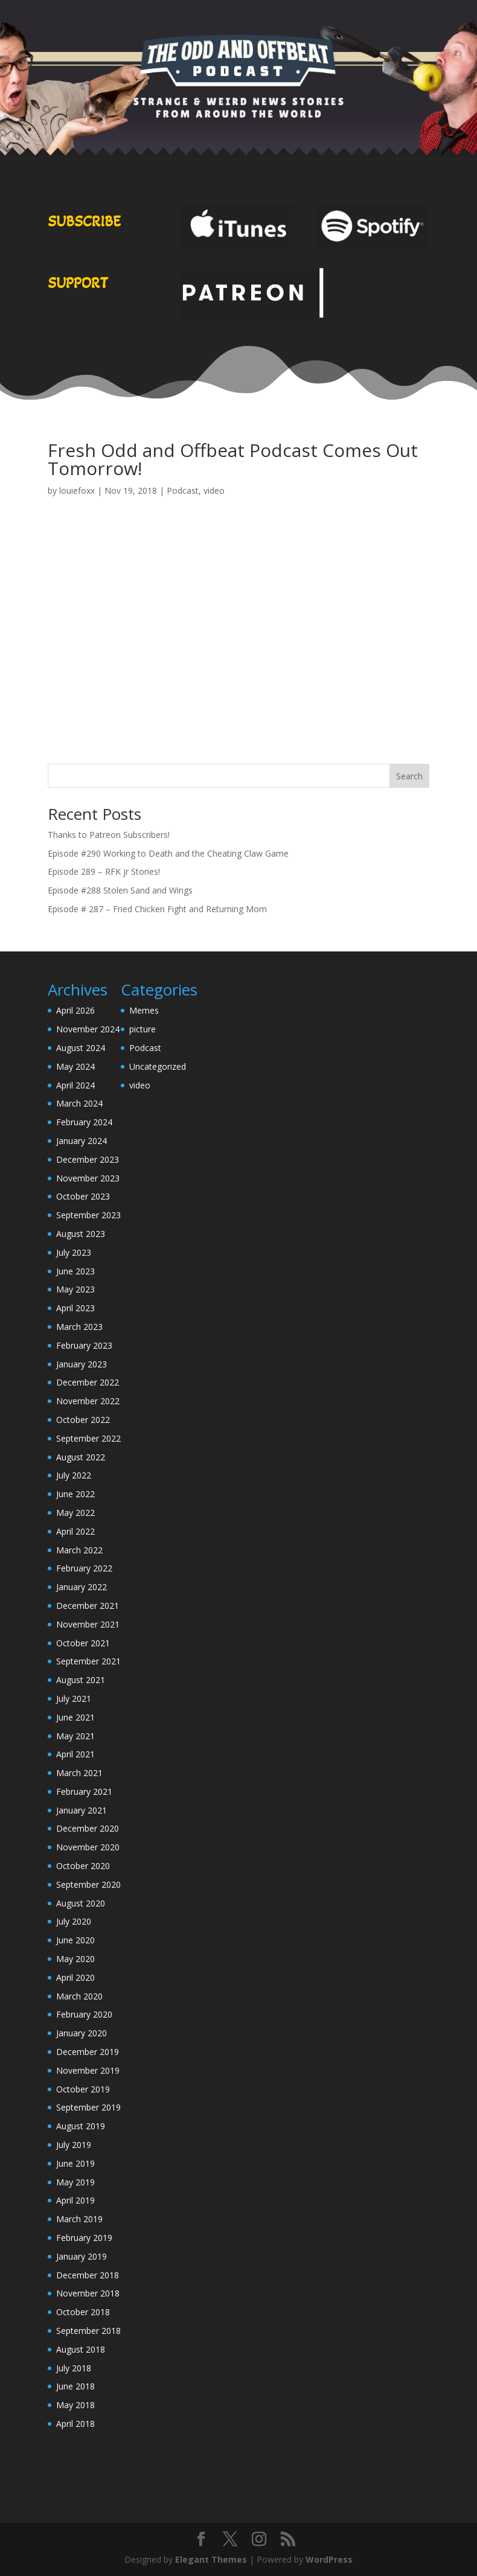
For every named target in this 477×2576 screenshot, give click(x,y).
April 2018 (75, 2423)
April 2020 (75, 1977)
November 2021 (88, 1624)
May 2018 (75, 2405)
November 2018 (88, 2293)
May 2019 (75, 2182)
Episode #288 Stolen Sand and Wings (120, 890)
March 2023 (79, 1326)
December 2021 (87, 1605)
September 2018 (88, 2330)
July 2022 (73, 1475)
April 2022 (75, 1531)
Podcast (183, 490)
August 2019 (80, 2126)
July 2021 (73, 1698)
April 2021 (75, 1754)
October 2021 (83, 1643)
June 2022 (75, 1494)
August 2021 (80, 1680)
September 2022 (88, 1438)
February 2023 (84, 1345)
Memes (144, 1010)
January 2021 (81, 1810)
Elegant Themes (211, 2559)
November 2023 (88, 1178)
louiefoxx (77, 490)
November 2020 (88, 1847)
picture (142, 1029)
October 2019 (83, 2089)
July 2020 (73, 1921)
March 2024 (79, 1103)
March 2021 (79, 1773)
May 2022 (75, 1512)
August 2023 (80, 1233)
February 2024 (84, 1122)
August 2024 (80, 1047)
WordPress (329, 2559)
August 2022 (80, 1457)
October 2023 (83, 1196)
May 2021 (75, 1736)
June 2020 (75, 1940)
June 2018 (75, 2386)
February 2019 (84, 2237)
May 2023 (75, 1289)
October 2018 (83, 2312)
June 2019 (75, 2163)
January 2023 (81, 1364)
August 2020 (80, 1903)
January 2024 (81, 1140)
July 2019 (73, 2144)
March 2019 (79, 2219)
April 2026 (75, 1010)
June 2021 (75, 1717)
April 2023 (75, 1308)
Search (409, 776)
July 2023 (73, 1252)
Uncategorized (157, 1066)
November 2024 (88, 1029)
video (214, 490)
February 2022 (84, 1568)
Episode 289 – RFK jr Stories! (104, 871)
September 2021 (88, 1661)
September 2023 (88, 1215)
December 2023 (87, 1159)
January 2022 (81, 1587)
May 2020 (75, 1958)
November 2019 (88, 2070)
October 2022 (83, 1419)
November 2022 (88, 1401)
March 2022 (79, 1550)
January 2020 (81, 2033)
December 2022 (87, 1382)
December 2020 (87, 1828)
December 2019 (87, 2051)
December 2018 (87, 2275)
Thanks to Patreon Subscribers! (109, 834)
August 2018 (80, 2349)
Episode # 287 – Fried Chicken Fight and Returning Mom (157, 909)
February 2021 (84, 1791)
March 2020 (79, 1996)
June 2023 (75, 1271)
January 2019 (81, 2256)
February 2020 (84, 2014)
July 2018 (73, 2368)
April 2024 (75, 1085)
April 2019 (75, 2200)
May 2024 (75, 1066)
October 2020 (83, 1865)
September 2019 (88, 2107)
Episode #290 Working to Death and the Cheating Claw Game (168, 853)
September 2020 (88, 1884)
